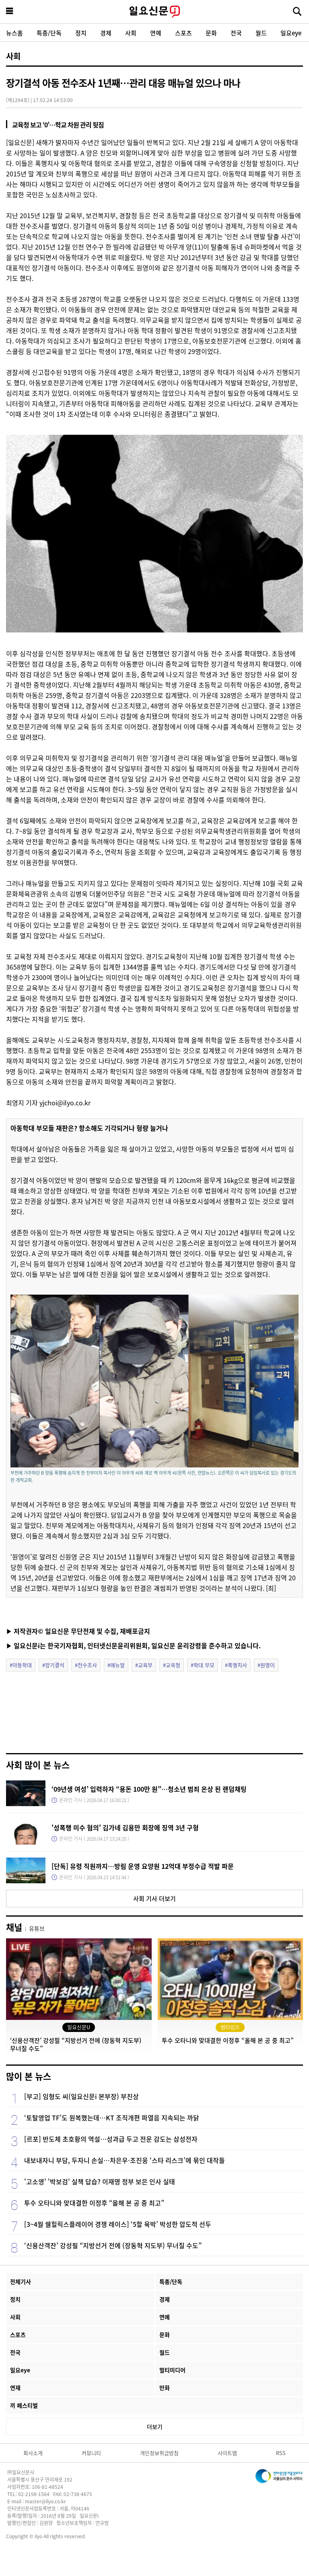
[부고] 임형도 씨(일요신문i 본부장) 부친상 (81, 2096)
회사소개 (33, 2453)
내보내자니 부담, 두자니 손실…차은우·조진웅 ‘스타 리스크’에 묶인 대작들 (124, 2160)
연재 (15, 2388)
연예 (155, 33)
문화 (211, 33)
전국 (236, 33)
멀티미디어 (172, 2370)
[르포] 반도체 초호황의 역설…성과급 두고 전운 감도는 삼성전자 (111, 2138)
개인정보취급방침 (159, 2453)
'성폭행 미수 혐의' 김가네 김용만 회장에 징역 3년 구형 (125, 1827)
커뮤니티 (91, 2453)
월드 (261, 33)
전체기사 (20, 2281)
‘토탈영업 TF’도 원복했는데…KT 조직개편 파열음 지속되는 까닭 (111, 2117)
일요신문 (154, 12)
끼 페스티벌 (24, 2405)
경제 (105, 33)
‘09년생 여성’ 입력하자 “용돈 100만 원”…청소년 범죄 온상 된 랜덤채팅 (149, 1789)
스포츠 (183, 33)
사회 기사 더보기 (154, 1898)
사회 (130, 33)
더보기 (155, 2427)
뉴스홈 (14, 33)
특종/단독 (49, 33)
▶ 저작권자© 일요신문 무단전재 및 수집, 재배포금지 (78, 1631)
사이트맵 (227, 2453)
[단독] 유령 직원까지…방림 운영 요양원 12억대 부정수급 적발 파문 (143, 1866)
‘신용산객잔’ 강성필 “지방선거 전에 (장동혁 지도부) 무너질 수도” (113, 2245)
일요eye (290, 33)
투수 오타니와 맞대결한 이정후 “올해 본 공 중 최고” (94, 2202)
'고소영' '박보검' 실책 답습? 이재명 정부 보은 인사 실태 (99, 2181)
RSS (281, 2453)
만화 (164, 2388)
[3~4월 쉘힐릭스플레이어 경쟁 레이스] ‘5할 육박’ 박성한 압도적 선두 (117, 2224)
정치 (81, 33)
